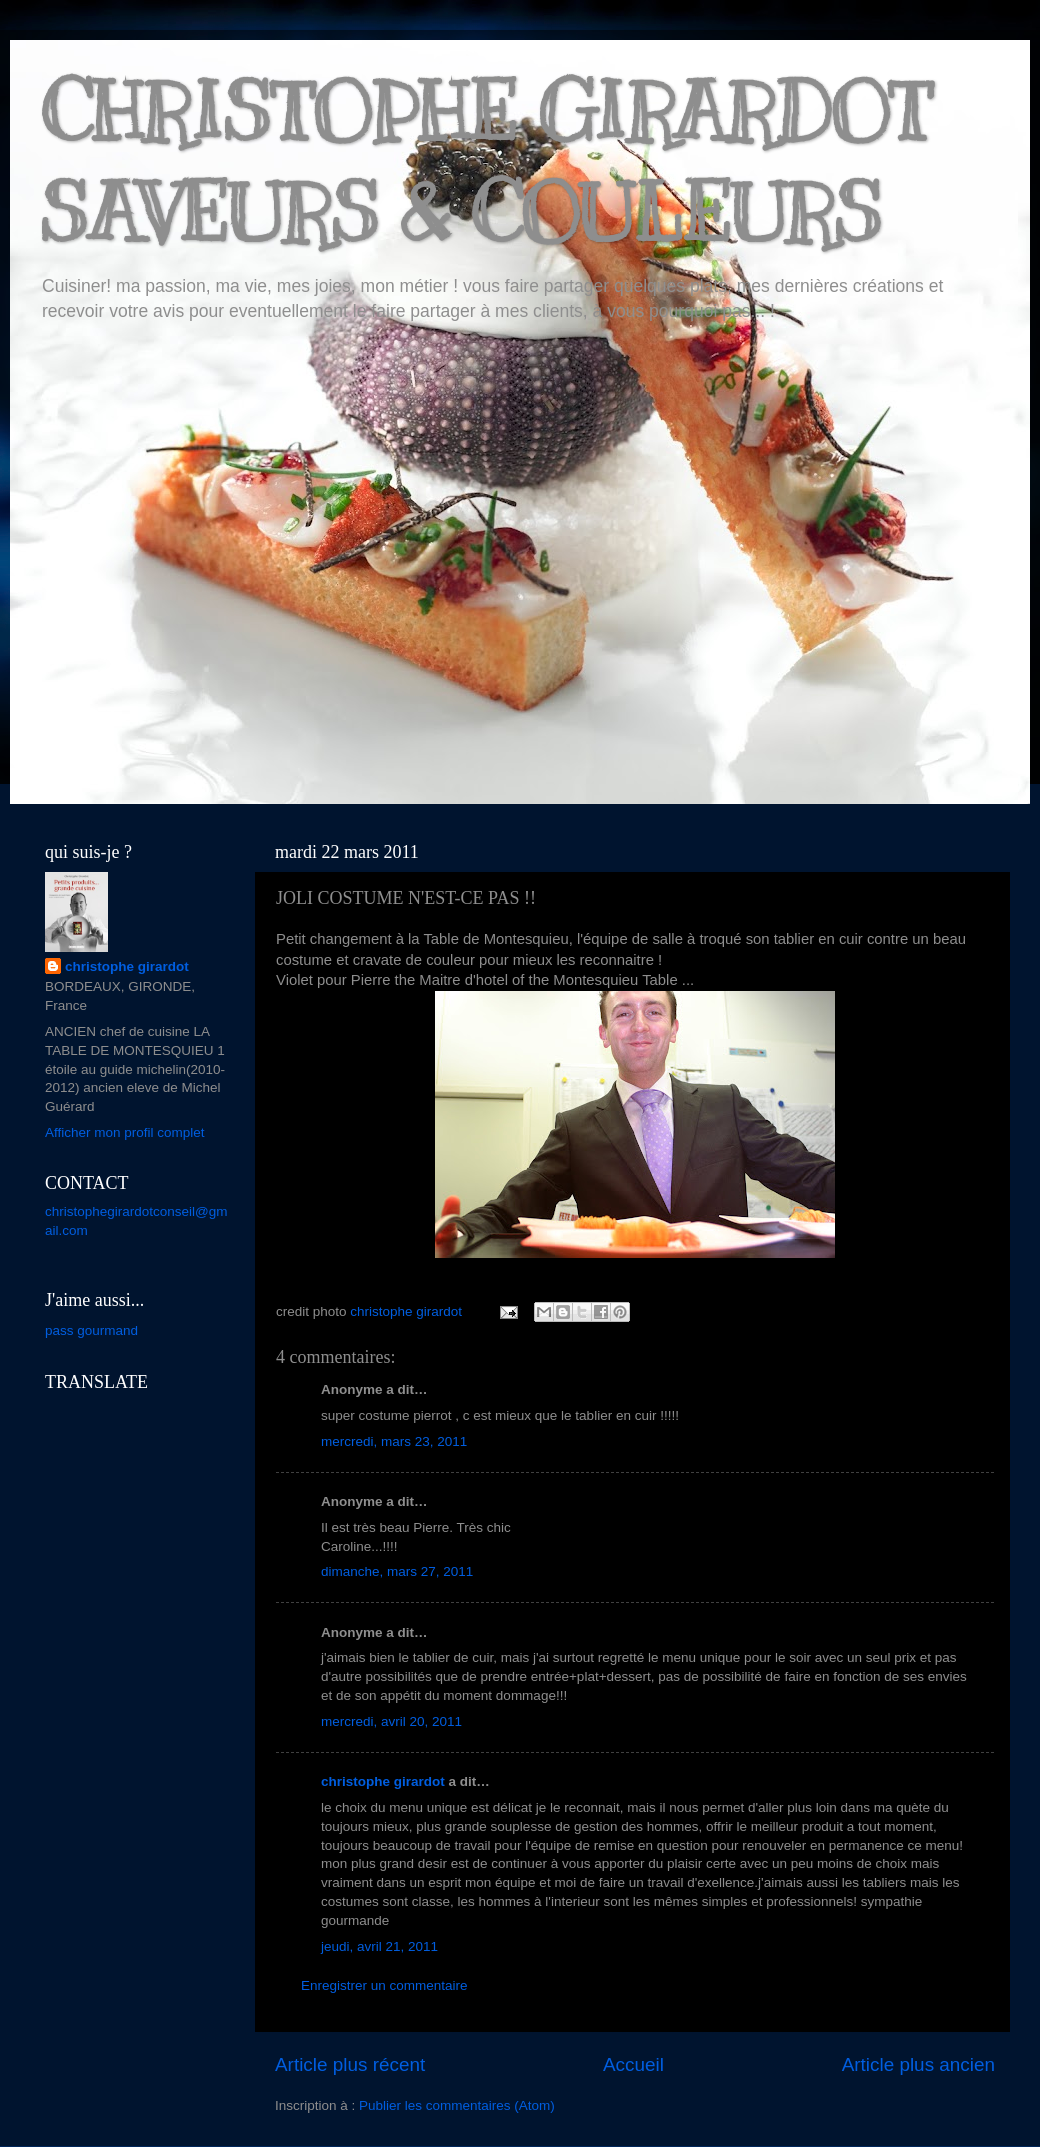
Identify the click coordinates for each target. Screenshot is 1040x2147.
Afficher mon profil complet (125, 1132)
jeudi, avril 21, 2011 (379, 1946)
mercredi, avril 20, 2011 (391, 1721)
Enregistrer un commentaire (384, 1985)
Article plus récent (350, 2064)
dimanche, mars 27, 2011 (397, 1571)
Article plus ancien (918, 2064)
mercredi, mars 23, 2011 (394, 1441)
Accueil (633, 2064)
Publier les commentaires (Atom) (457, 2105)
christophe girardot (383, 1781)
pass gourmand (91, 1330)
